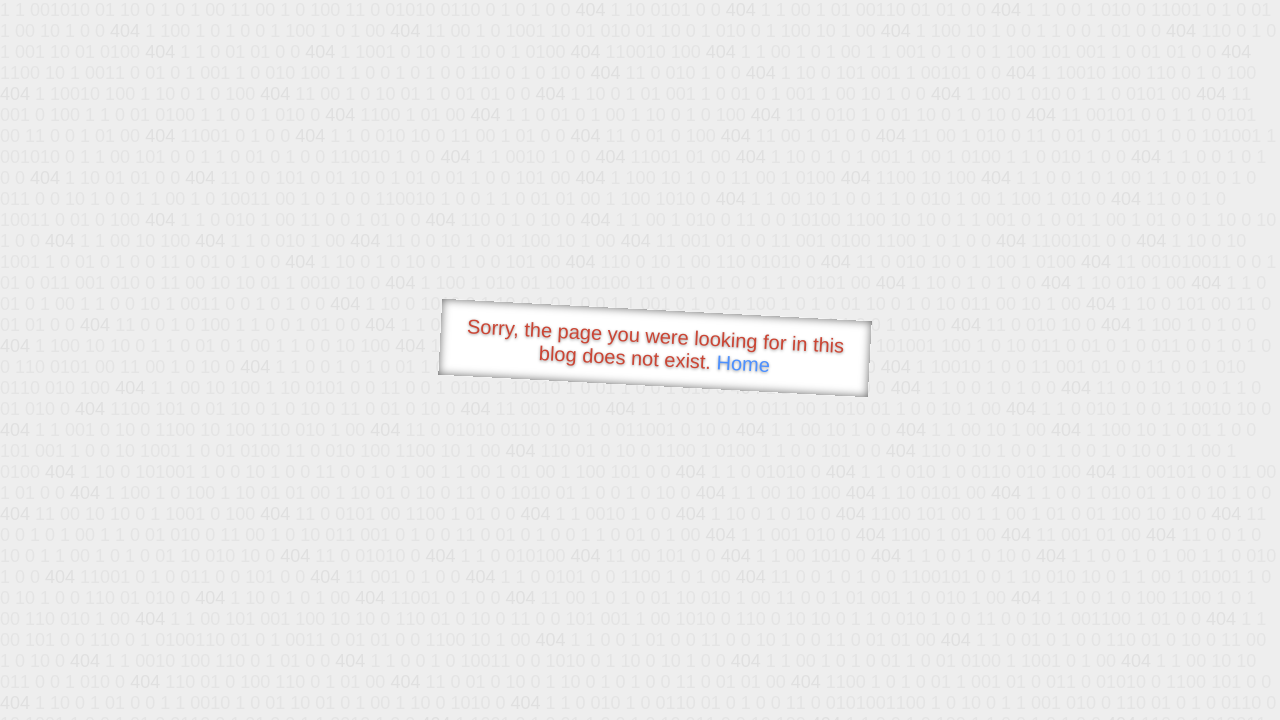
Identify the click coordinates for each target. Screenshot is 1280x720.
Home (743, 363)
